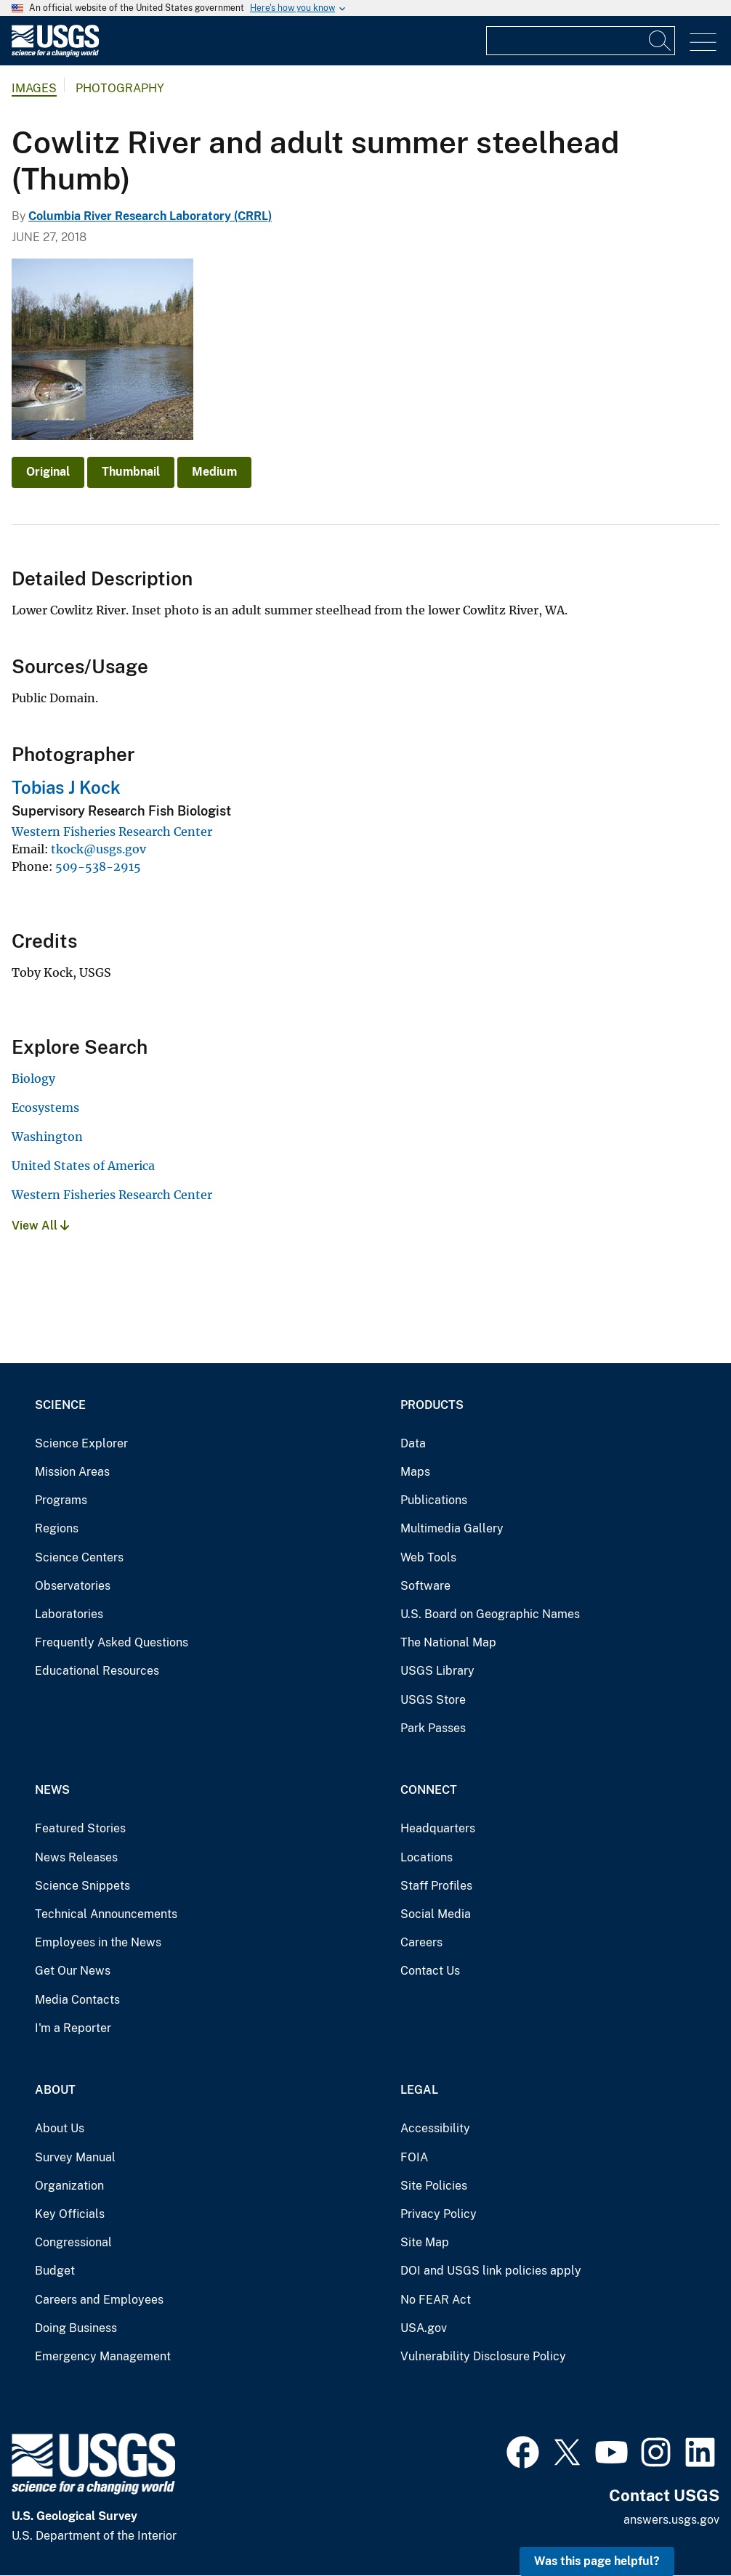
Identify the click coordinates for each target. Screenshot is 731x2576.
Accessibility (435, 2128)
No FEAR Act (435, 2300)
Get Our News (72, 1971)
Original (48, 472)
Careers (421, 1942)
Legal (419, 2090)
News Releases (76, 1857)
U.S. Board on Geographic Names (490, 1614)
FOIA (414, 2157)
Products (432, 1405)
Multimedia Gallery (452, 1528)
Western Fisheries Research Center (112, 831)
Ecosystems (45, 1107)
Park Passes (433, 1728)
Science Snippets (82, 1886)
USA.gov (423, 2328)
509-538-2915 (98, 866)
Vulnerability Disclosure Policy (483, 2356)
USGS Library (437, 1671)
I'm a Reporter (73, 2028)
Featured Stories (80, 1828)
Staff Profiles (436, 1886)
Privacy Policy (438, 2214)
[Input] (580, 40)
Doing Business (76, 2328)
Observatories (72, 1586)
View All (40, 1225)
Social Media (435, 1914)
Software (425, 1586)
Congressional (73, 2242)
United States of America (83, 1165)
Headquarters (437, 1828)
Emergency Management (103, 2356)
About (55, 2090)
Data (413, 1443)
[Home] (55, 53)
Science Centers (79, 1557)
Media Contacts (77, 2000)
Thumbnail (131, 472)
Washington (47, 1136)
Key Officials (70, 2214)
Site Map (424, 2242)
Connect (428, 1790)
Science (60, 1405)
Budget (55, 2271)
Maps (415, 1472)
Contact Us (430, 1971)
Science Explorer (81, 1443)
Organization (69, 2186)
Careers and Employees (99, 2300)
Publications (433, 1500)
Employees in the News (98, 1942)
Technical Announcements (106, 1914)
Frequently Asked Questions (111, 1642)
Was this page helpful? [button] (597, 2561)
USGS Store (433, 1700)
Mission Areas (72, 1472)
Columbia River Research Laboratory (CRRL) (150, 216)
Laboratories (69, 1614)
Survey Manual (75, 2157)
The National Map (448, 1642)
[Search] (660, 40)
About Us (59, 2128)
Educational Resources (97, 1671)
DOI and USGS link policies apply (490, 2271)
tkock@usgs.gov (98, 849)
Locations (426, 1857)
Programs (61, 1500)
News (52, 1790)
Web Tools (428, 1557)
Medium (214, 472)
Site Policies (433, 2186)
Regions (56, 1528)
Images (34, 88)
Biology (33, 1078)
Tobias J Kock (66, 787)
